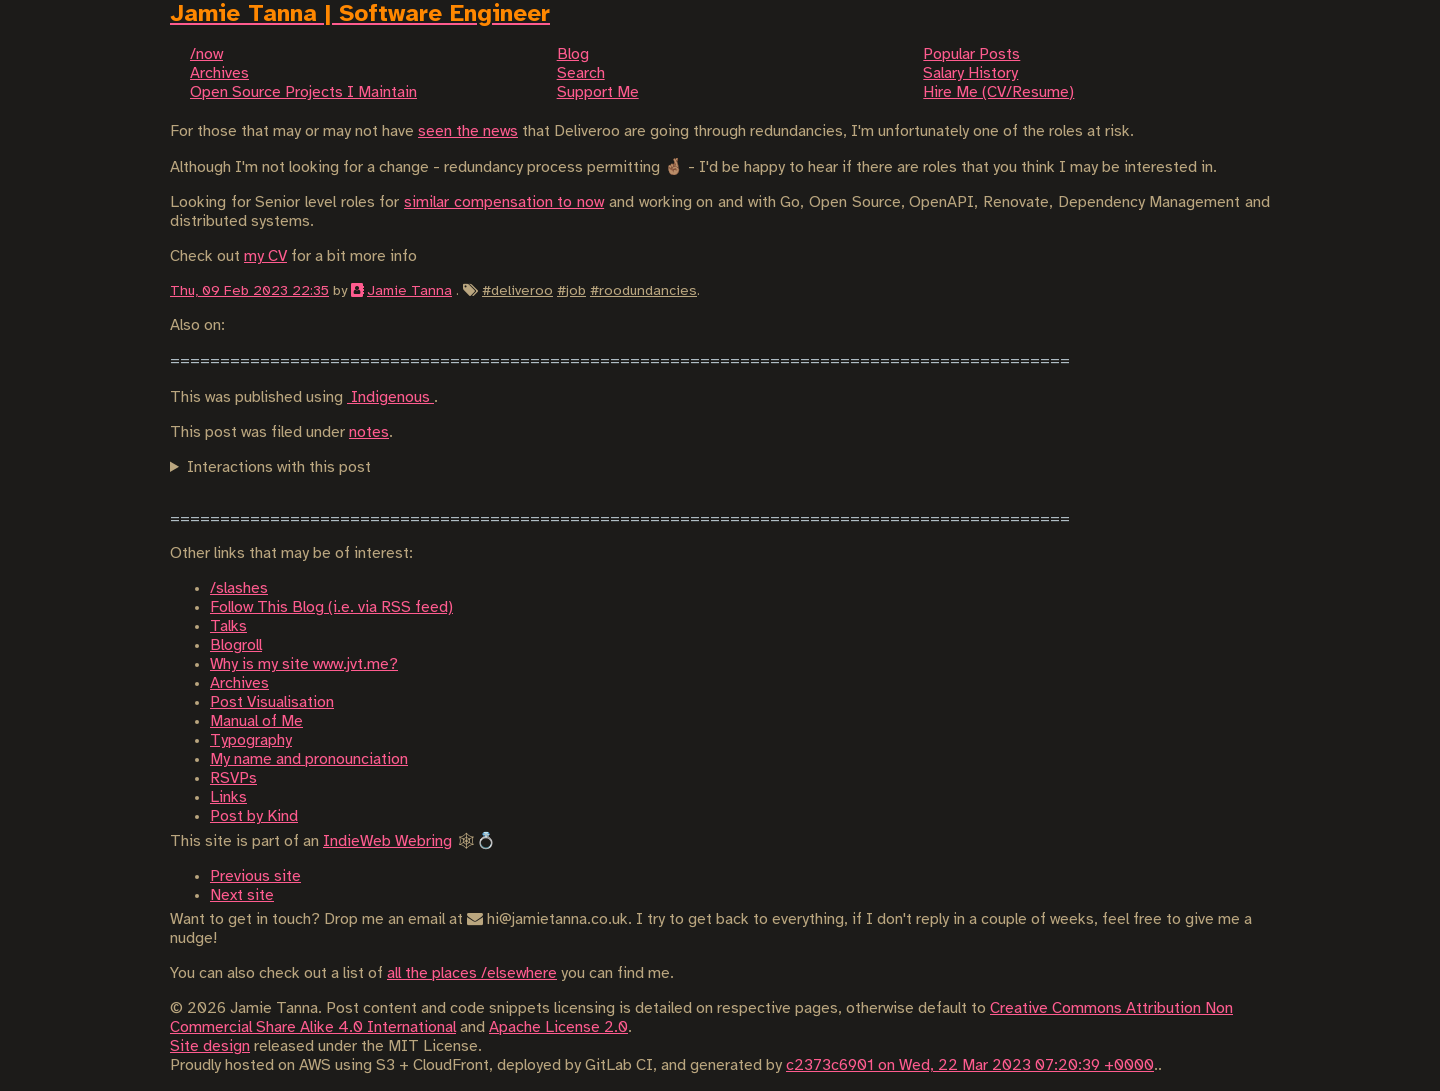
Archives (239, 683)
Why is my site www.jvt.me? (304, 664)
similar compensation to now (504, 202)
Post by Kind (254, 816)
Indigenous (390, 397)
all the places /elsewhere (472, 973)
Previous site (255, 876)
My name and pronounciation (309, 759)
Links (228, 797)
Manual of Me (256, 721)
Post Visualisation (272, 702)
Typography (251, 740)
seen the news (468, 131)
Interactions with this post (279, 467)
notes (369, 432)
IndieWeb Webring (387, 841)
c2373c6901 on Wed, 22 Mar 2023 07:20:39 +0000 (970, 1065)
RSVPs (233, 778)
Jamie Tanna (409, 291)
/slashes (239, 588)
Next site (242, 895)
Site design (210, 1046)
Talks (228, 626)
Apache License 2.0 (558, 1027)
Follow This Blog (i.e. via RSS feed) (331, 607)
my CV (265, 256)
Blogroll (236, 645)
